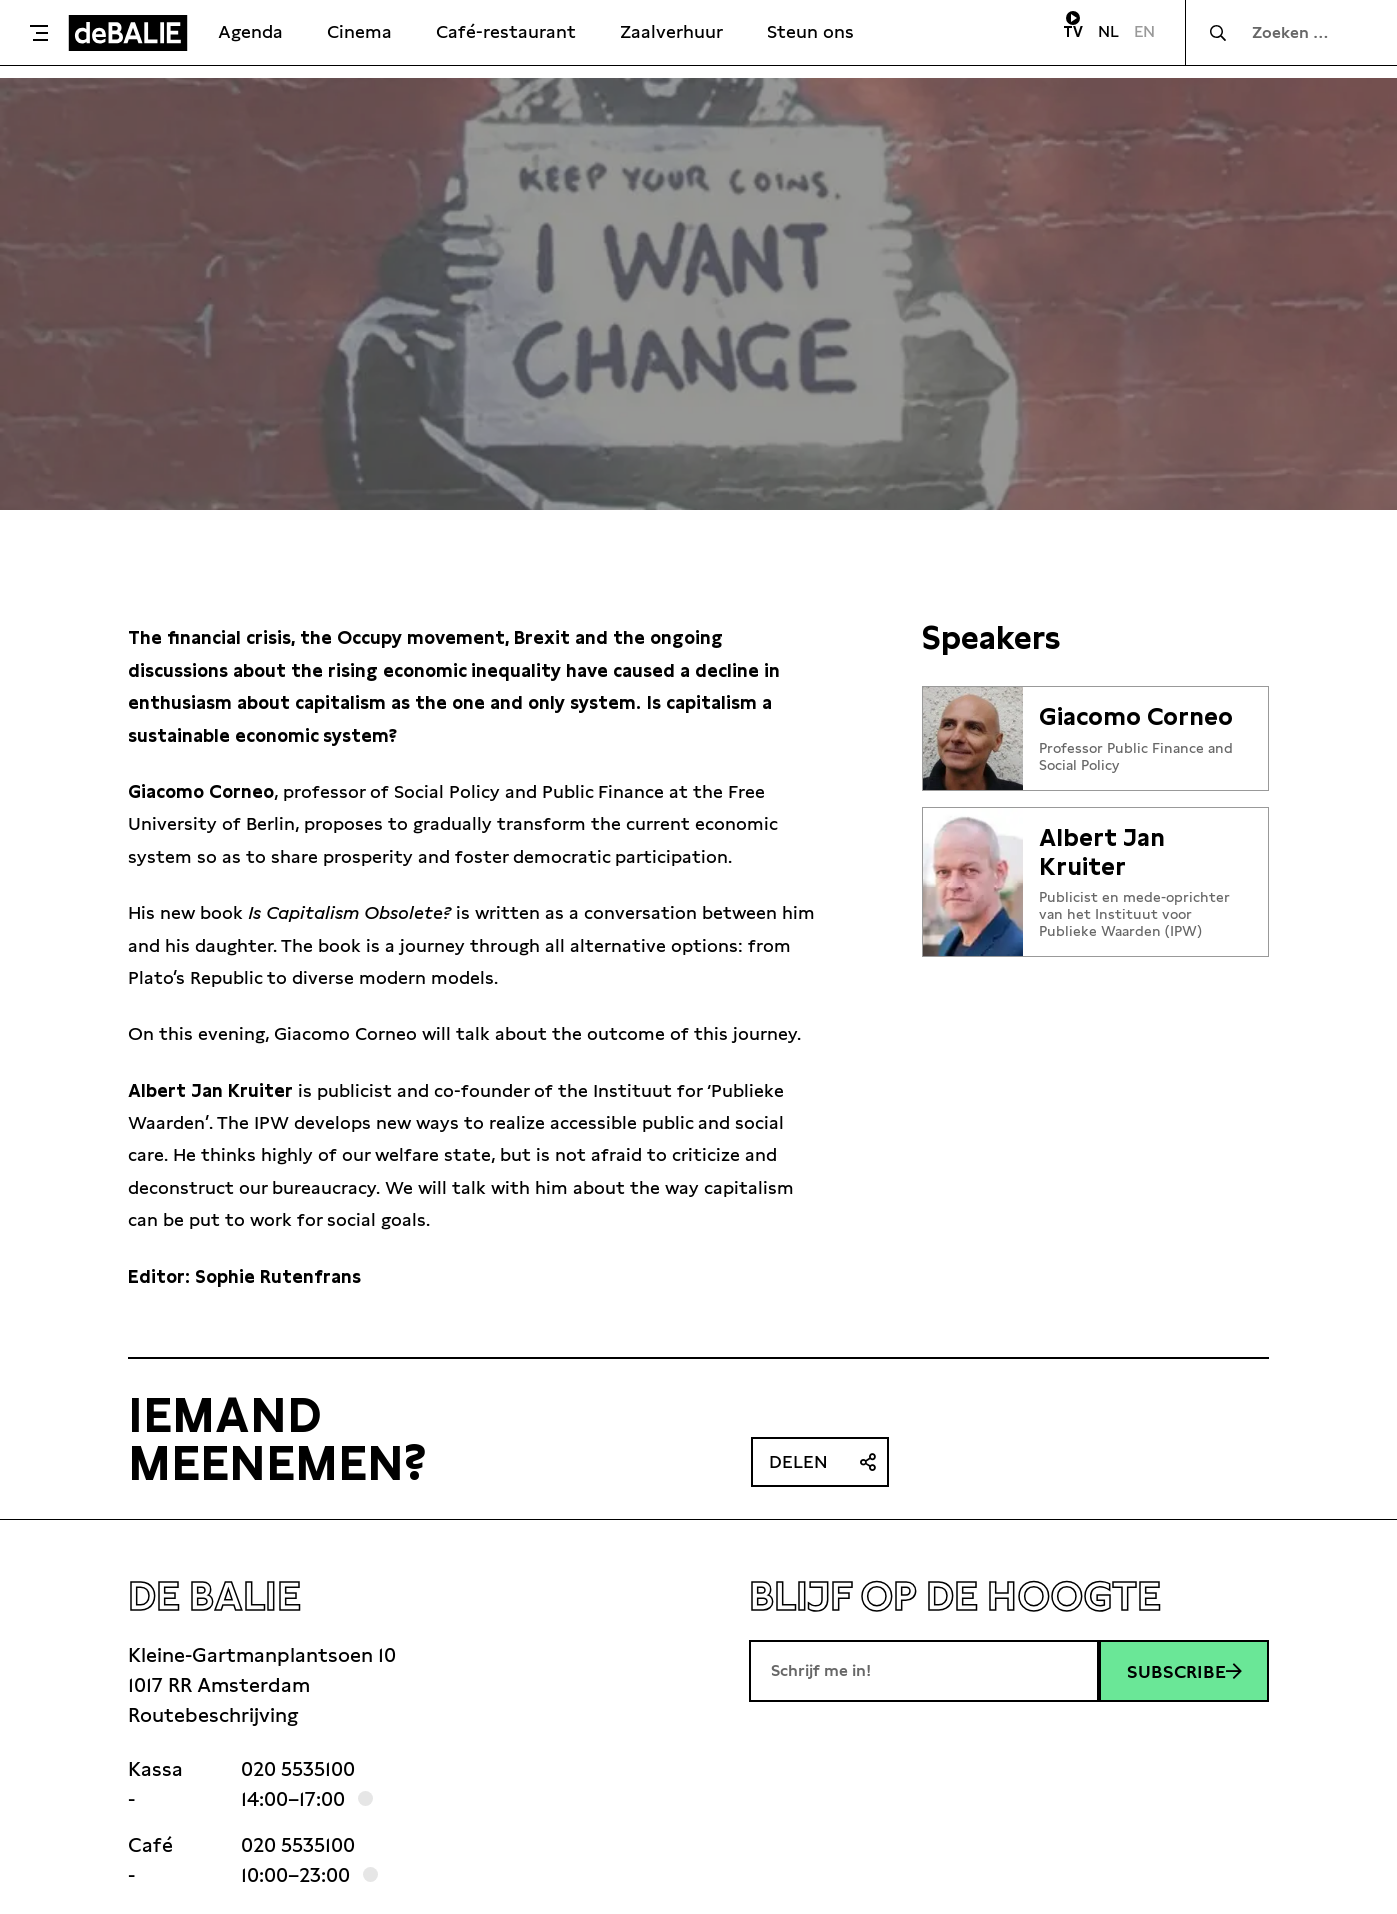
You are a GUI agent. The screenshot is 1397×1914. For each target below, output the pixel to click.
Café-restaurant (506, 31)
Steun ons (810, 31)
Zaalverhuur (671, 31)
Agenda (250, 31)
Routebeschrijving (213, 1715)
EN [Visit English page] (1144, 31)
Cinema (359, 31)
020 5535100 (298, 1769)
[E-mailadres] (924, 1671)
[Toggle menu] (39, 33)
